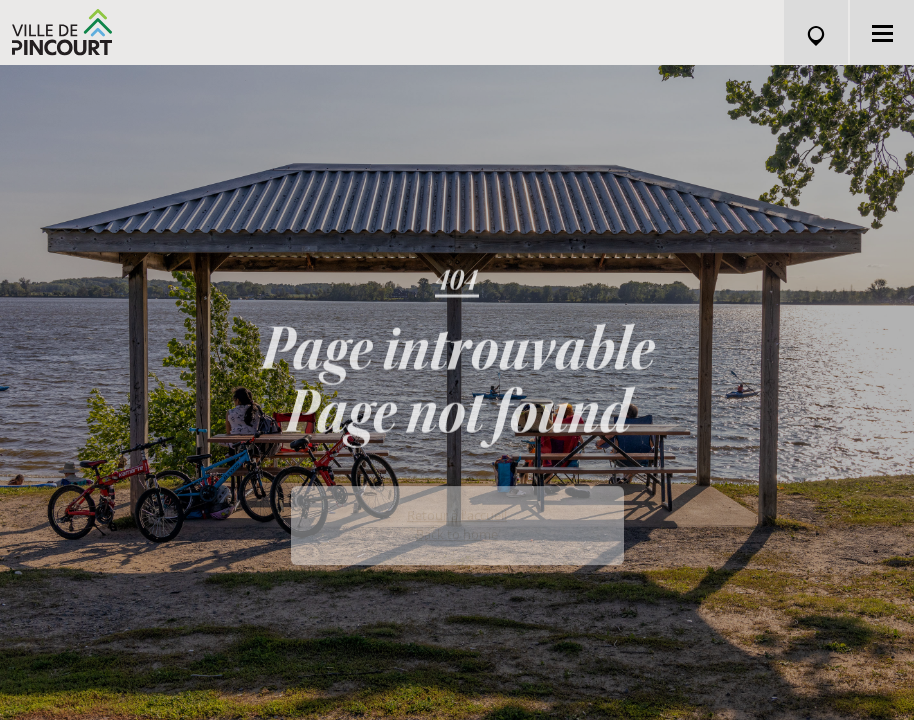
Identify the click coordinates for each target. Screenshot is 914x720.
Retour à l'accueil (457, 532)
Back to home (457, 551)
